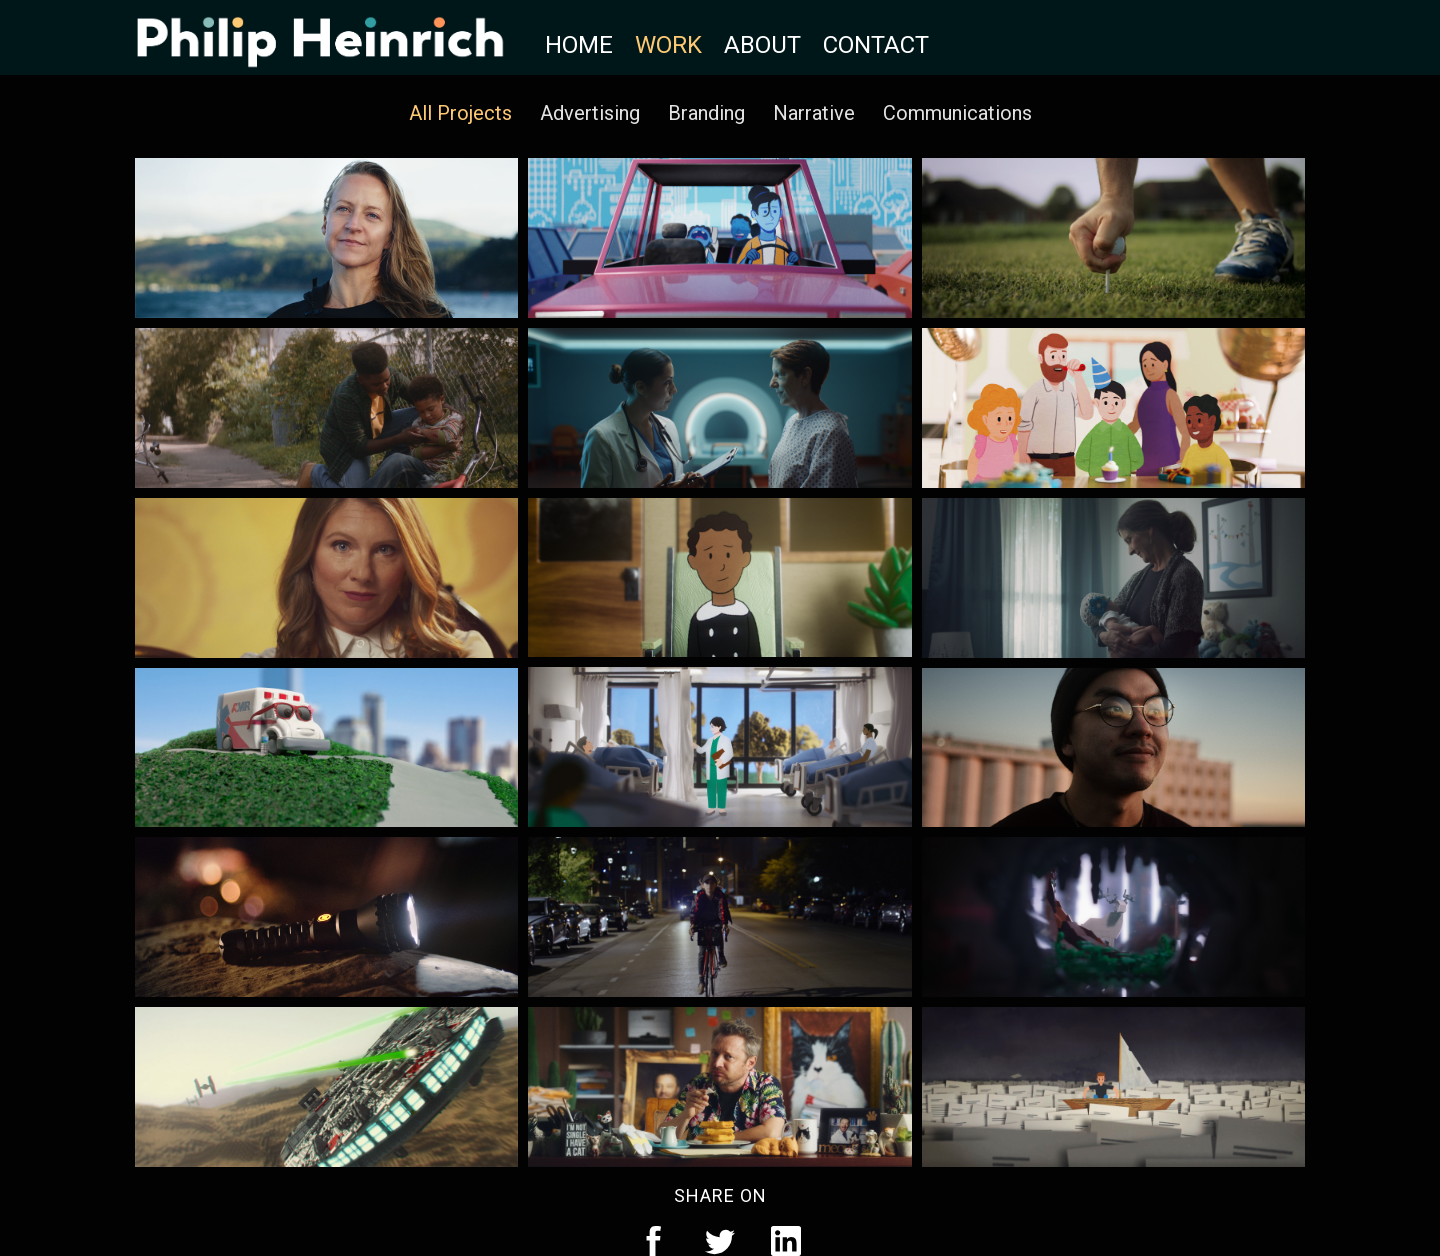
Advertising (590, 113)
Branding (706, 113)
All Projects (460, 113)
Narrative (814, 113)
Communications (957, 113)
